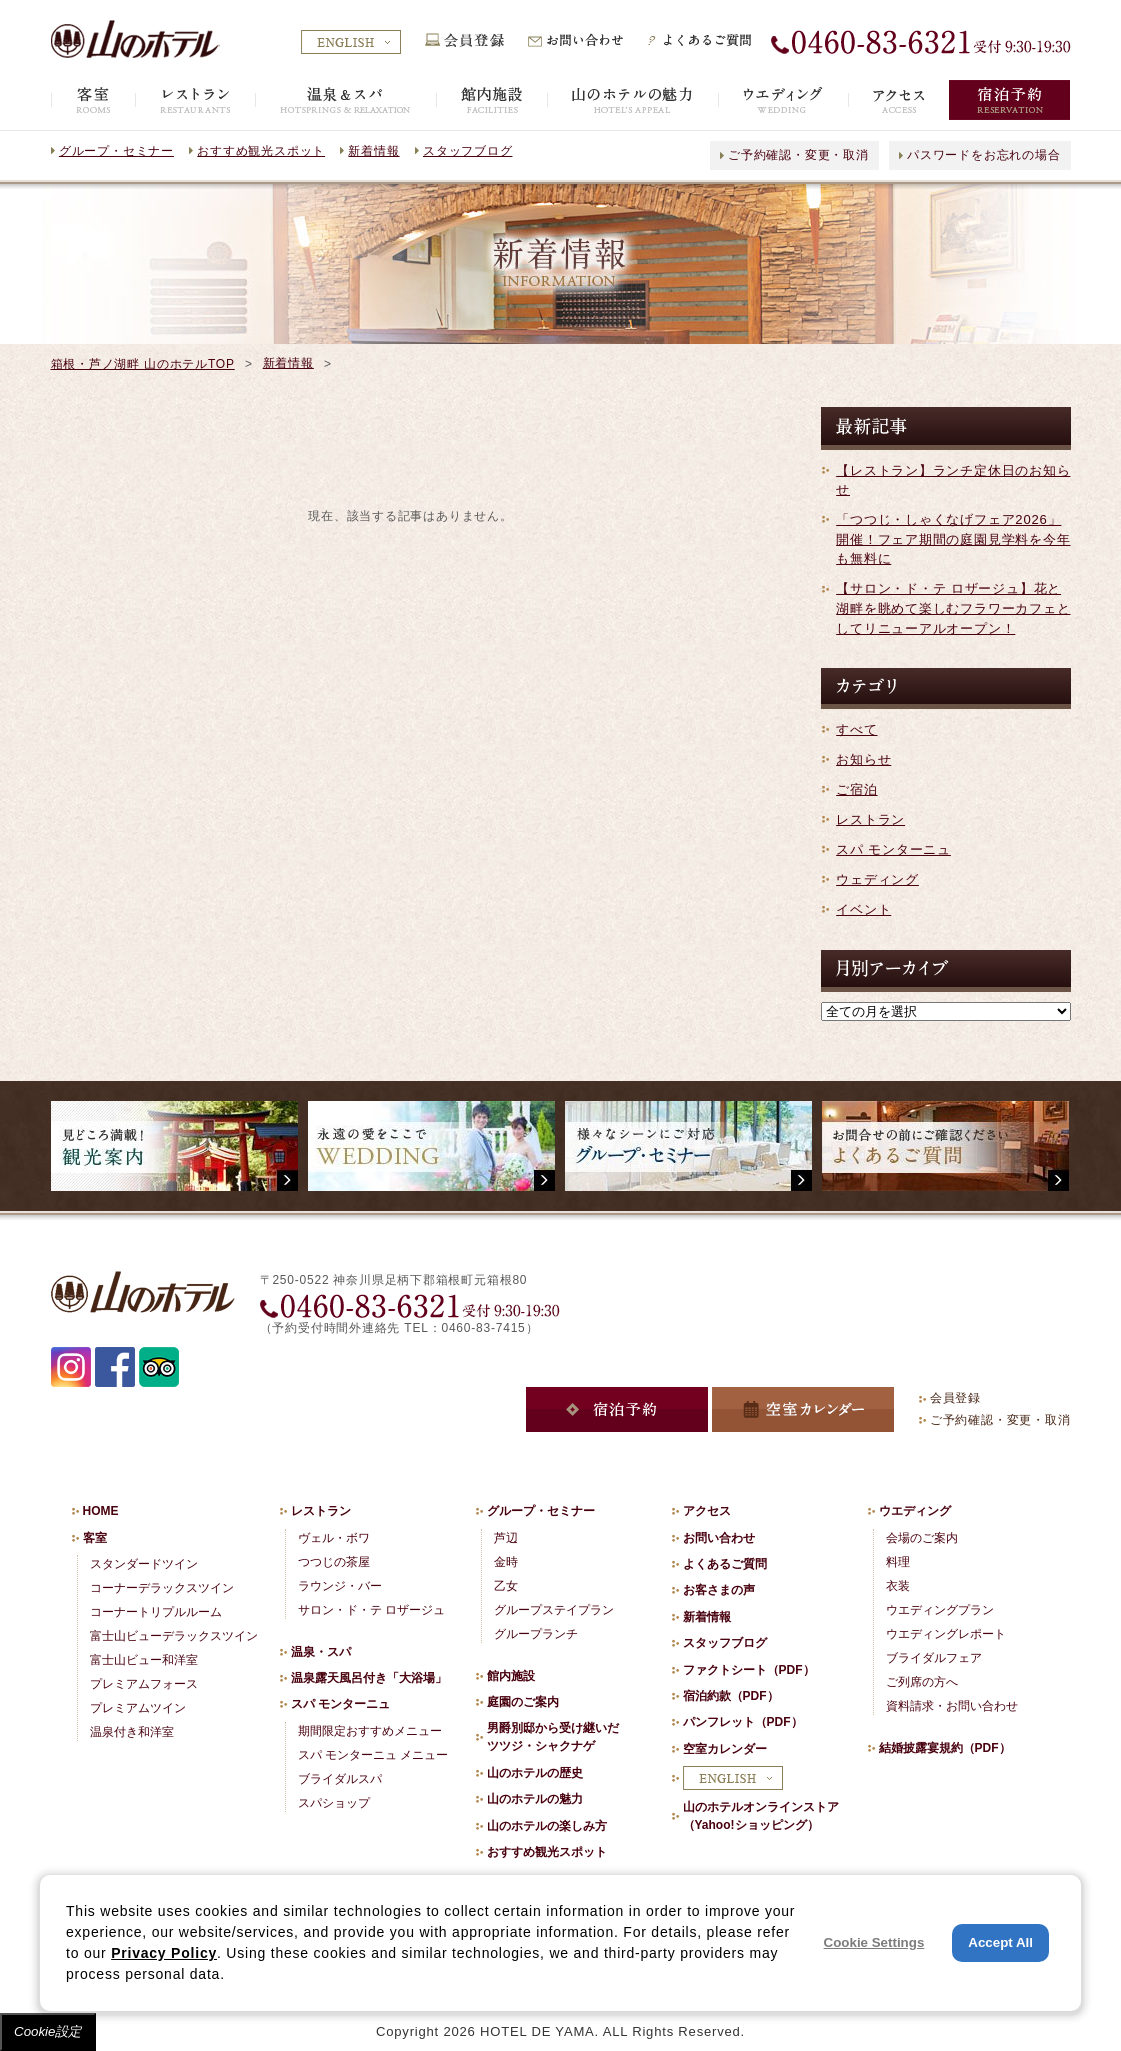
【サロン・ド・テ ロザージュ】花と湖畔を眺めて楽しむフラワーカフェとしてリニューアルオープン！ (953, 608)
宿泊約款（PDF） (731, 1696)
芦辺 (506, 1538)
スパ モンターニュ (893, 849)
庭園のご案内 (523, 1702)
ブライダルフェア (934, 1658)
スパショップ (334, 1803)
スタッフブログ (467, 151)
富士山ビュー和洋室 (144, 1660)
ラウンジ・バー (340, 1586)
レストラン (870, 819)
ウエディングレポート (946, 1634)
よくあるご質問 (725, 1564)
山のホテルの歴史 (535, 1773)
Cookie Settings (874, 1942)
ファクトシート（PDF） (749, 1670)
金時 (506, 1562)
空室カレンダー (725, 1749)
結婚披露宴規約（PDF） (945, 1748)
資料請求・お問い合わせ (952, 1706)
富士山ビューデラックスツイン (174, 1636)
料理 (898, 1562)
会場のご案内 (922, 1538)
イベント (863, 909)
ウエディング (915, 1511)
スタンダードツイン (144, 1564)
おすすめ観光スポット (261, 151)
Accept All (1000, 1942)
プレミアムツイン (138, 1708)
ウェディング (877, 879)
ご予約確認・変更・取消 (798, 155)
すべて (856, 729)
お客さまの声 (719, 1590)
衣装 (898, 1586)
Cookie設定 (48, 2031)
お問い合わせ (719, 1538)
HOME (101, 1511)
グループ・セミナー (116, 151)
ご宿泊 (856, 789)
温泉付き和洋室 (132, 1732)
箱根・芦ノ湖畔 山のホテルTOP (143, 364)
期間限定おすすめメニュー (370, 1731)
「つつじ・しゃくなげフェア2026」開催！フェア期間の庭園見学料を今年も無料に (953, 539)
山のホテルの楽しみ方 (547, 1826)
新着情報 (373, 151)
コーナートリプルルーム (156, 1612)
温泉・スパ (321, 1652)
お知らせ (863, 759)
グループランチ (536, 1634)
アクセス (707, 1511)
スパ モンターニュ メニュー (373, 1755)
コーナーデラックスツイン (162, 1588)
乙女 (506, 1586)
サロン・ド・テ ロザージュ (371, 1610)
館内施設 (511, 1676)
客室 (95, 1538)
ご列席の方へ (922, 1682)
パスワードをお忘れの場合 (983, 155)
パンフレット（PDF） (743, 1722)
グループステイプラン (554, 1610)
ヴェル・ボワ (334, 1538)
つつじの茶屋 (334, 1562)
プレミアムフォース (144, 1684)
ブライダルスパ (340, 1779)
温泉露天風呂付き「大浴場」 (369, 1678)
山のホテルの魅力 (535, 1799)
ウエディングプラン (940, 1610)
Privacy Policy (164, 1953)
